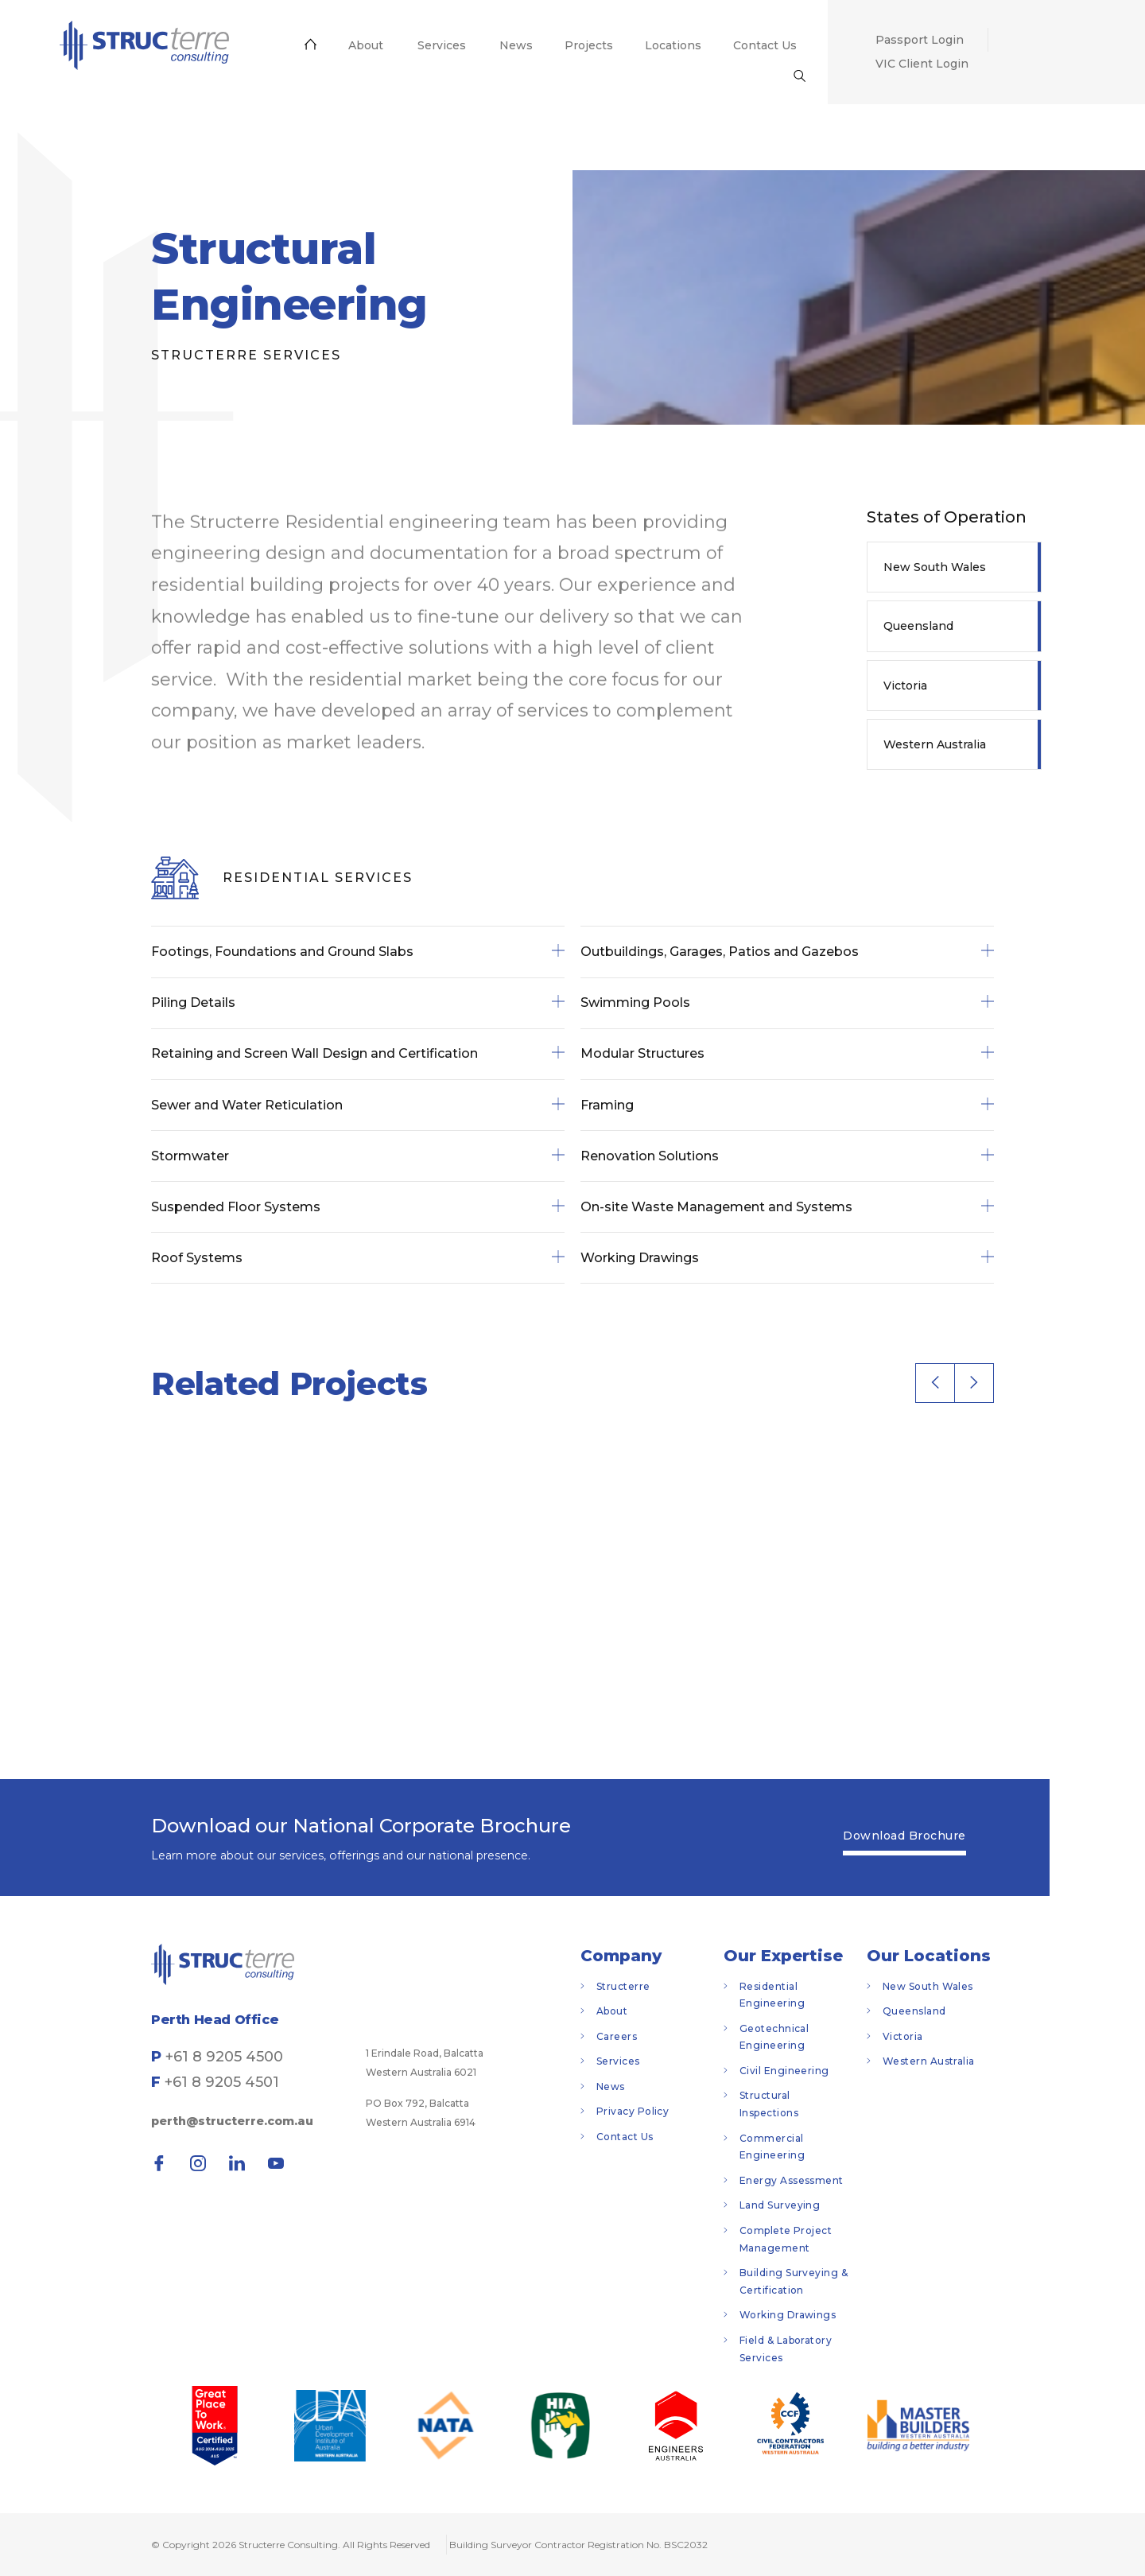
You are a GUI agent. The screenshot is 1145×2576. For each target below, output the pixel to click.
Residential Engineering (772, 1995)
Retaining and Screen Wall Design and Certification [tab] (358, 1053)
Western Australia (934, 744)
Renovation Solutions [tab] (787, 1156)
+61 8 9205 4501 (222, 2082)
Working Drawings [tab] (787, 1258)
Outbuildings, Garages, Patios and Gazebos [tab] (787, 952)
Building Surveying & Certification (793, 2281)
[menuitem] (144, 45)
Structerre (623, 1986)
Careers (616, 2036)
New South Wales (934, 567)
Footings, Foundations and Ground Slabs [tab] (358, 952)
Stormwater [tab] (358, 1156)
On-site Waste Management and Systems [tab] (787, 1207)
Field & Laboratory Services (785, 2349)
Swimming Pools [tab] (787, 1003)
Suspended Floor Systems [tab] (358, 1207)
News (610, 2086)
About (611, 2011)
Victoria (905, 685)
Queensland (918, 626)
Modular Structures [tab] (787, 1053)
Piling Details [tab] (358, 1003)
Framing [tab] (787, 1105)
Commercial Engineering (772, 2147)
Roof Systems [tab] (358, 1258)
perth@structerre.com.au (232, 2121)
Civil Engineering (784, 2071)
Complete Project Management (785, 2239)
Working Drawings (787, 2315)
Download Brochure (904, 1835)
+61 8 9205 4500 (224, 2056)
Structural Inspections (768, 2104)
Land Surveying (779, 2205)
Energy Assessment (791, 2180)
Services (618, 2061)
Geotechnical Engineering (774, 2037)
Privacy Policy (632, 2111)
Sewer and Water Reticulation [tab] (358, 1105)
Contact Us (625, 2137)
